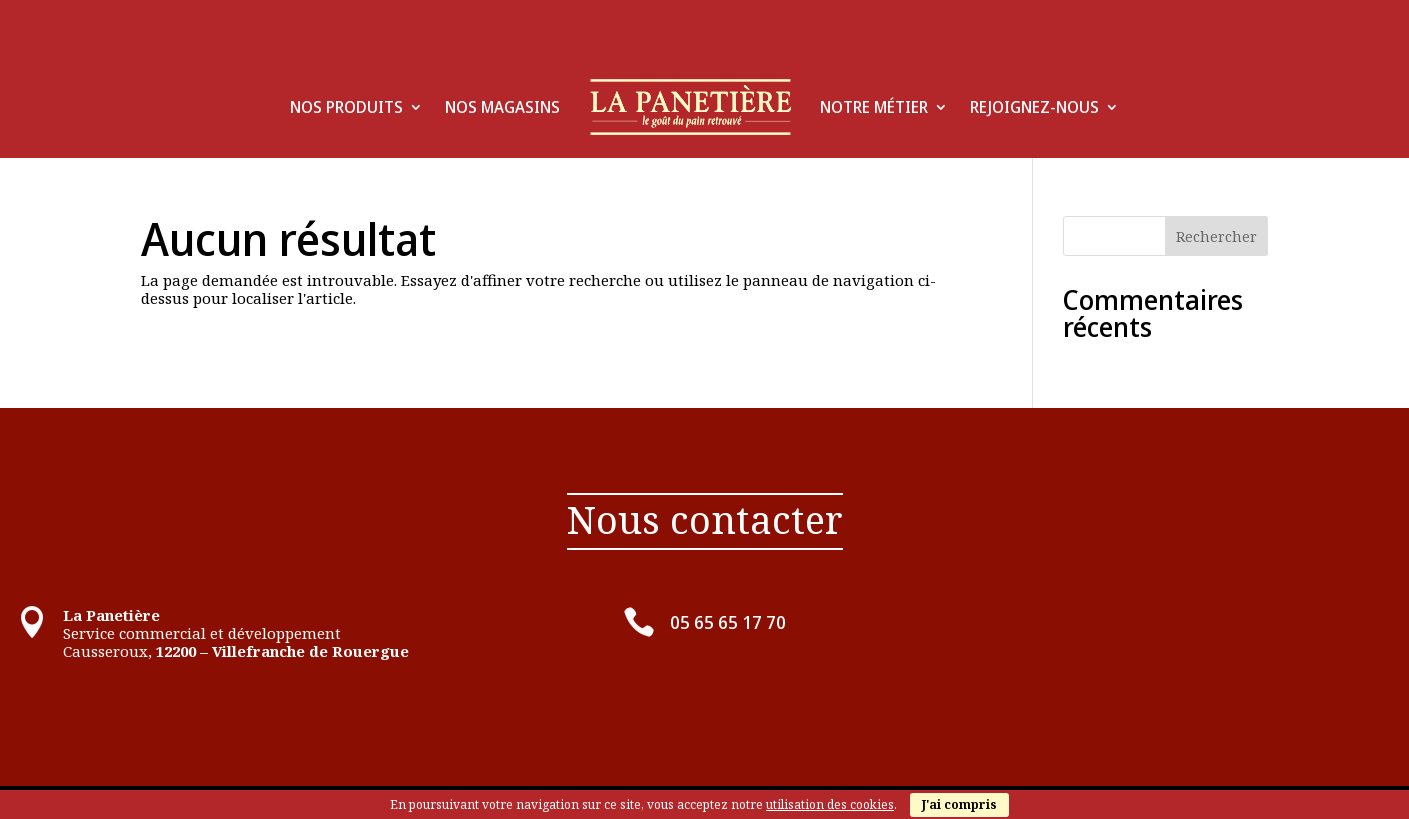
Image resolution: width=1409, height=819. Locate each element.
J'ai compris (959, 804)
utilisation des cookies (830, 804)
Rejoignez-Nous (1034, 107)
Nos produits (346, 107)
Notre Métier (874, 107)
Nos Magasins (502, 107)
